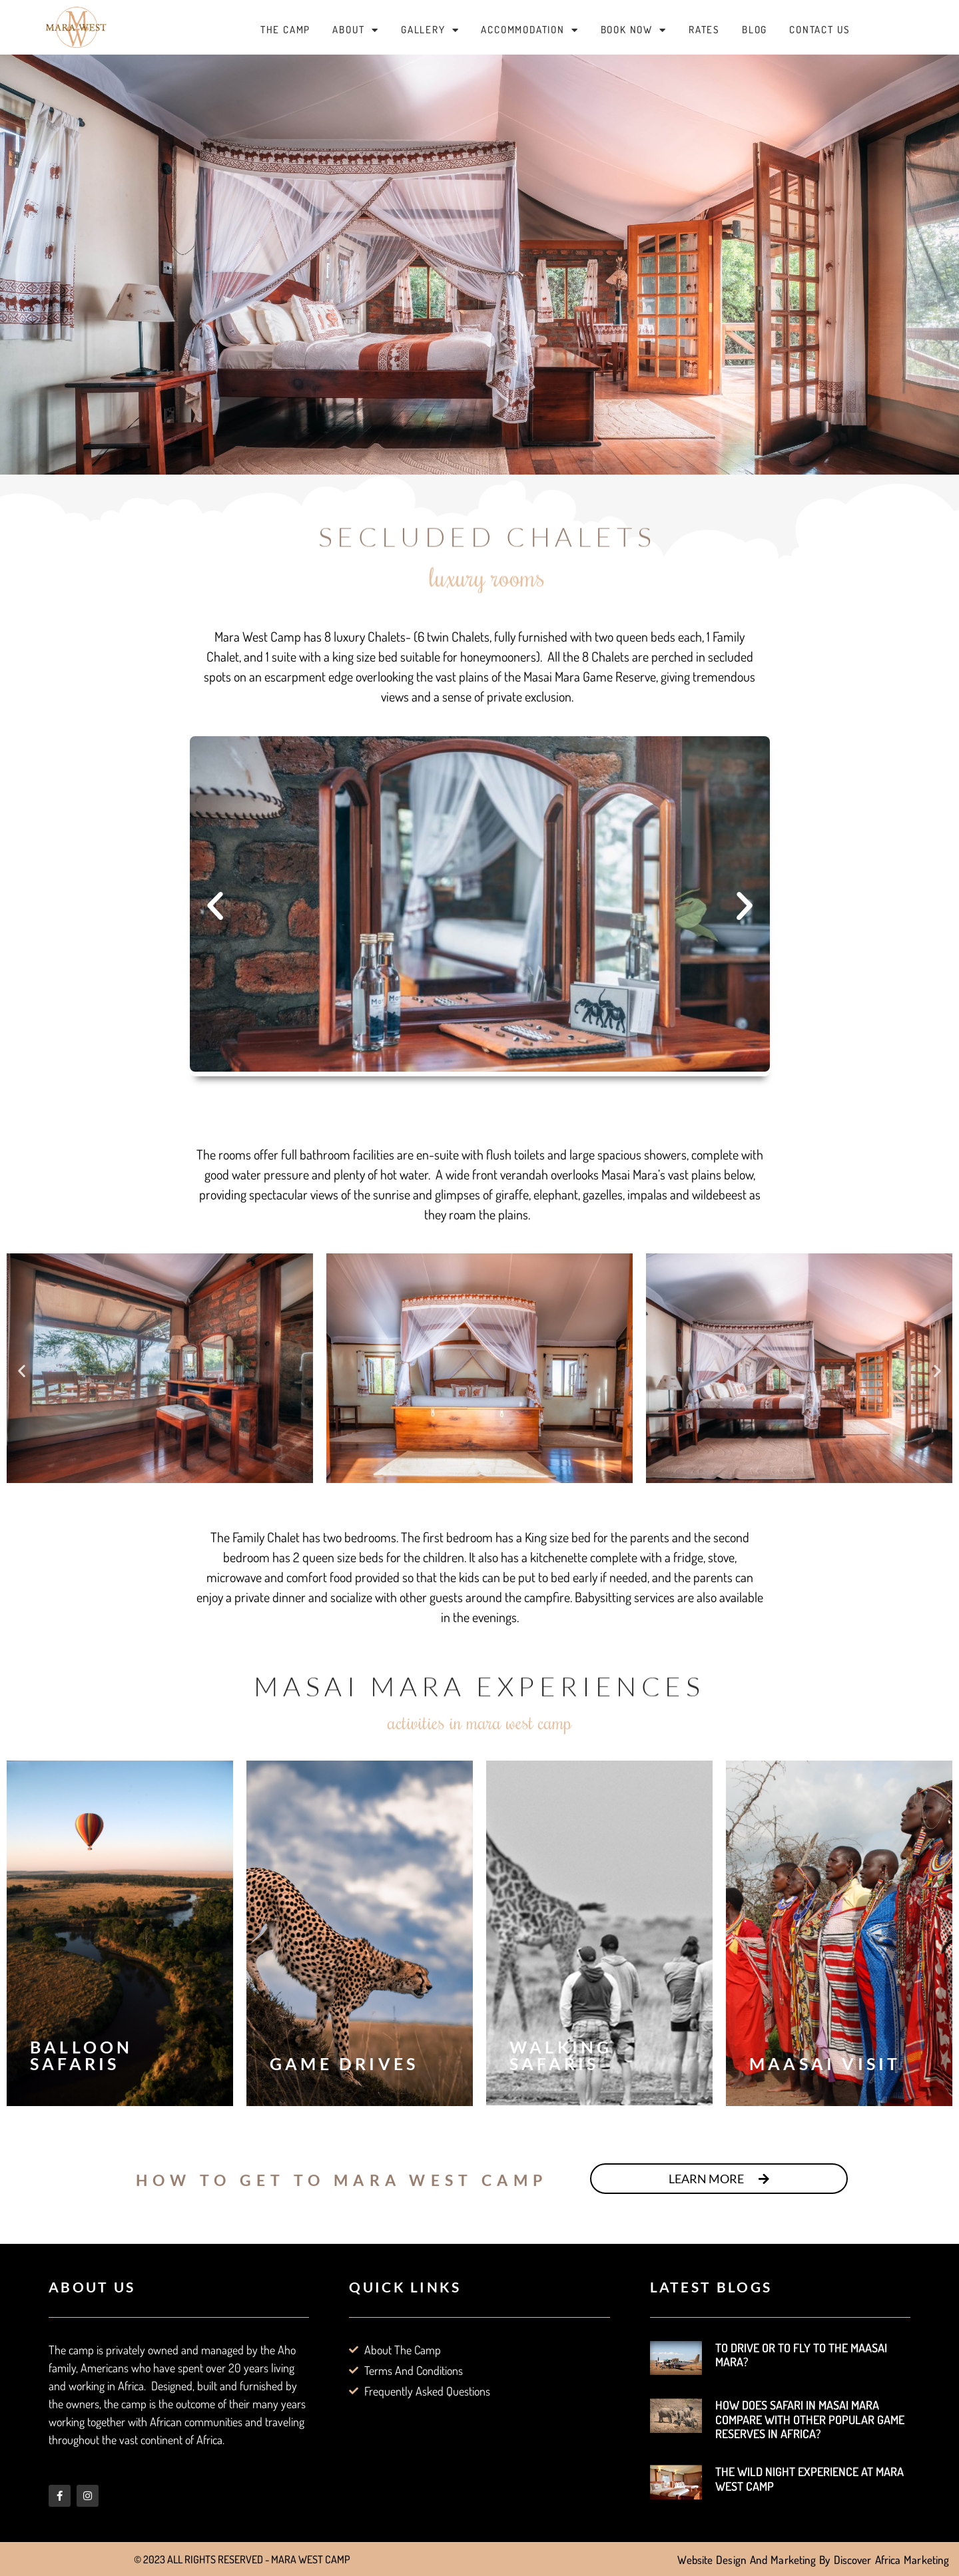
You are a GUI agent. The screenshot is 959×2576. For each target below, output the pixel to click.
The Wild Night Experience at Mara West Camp (809, 2478)
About (355, 30)
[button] (215, 906)
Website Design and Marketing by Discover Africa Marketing (813, 2560)
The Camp (285, 29)
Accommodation (529, 30)
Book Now (634, 30)
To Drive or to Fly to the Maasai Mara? (801, 2355)
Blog (754, 29)
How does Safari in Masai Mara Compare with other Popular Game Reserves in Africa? (809, 2419)
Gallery (430, 30)
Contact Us (819, 29)
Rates (704, 29)
